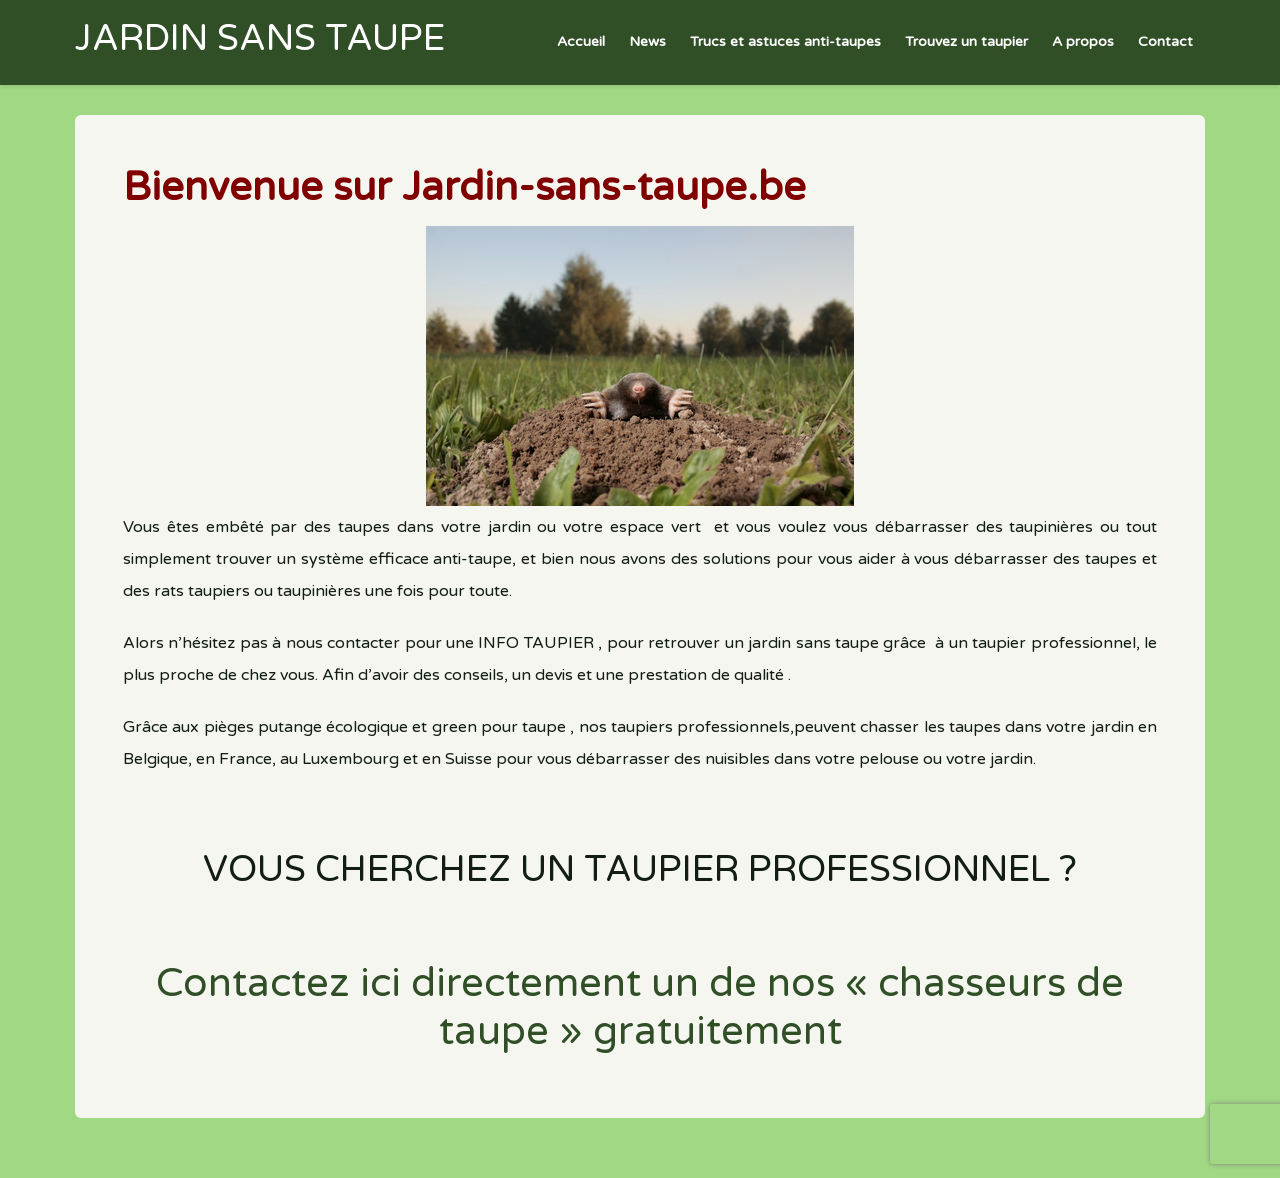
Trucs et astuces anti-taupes (785, 41)
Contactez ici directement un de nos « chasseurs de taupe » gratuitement (640, 1007)
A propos (1083, 41)
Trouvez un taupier (966, 41)
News (647, 41)
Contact (1165, 41)
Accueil (581, 41)
